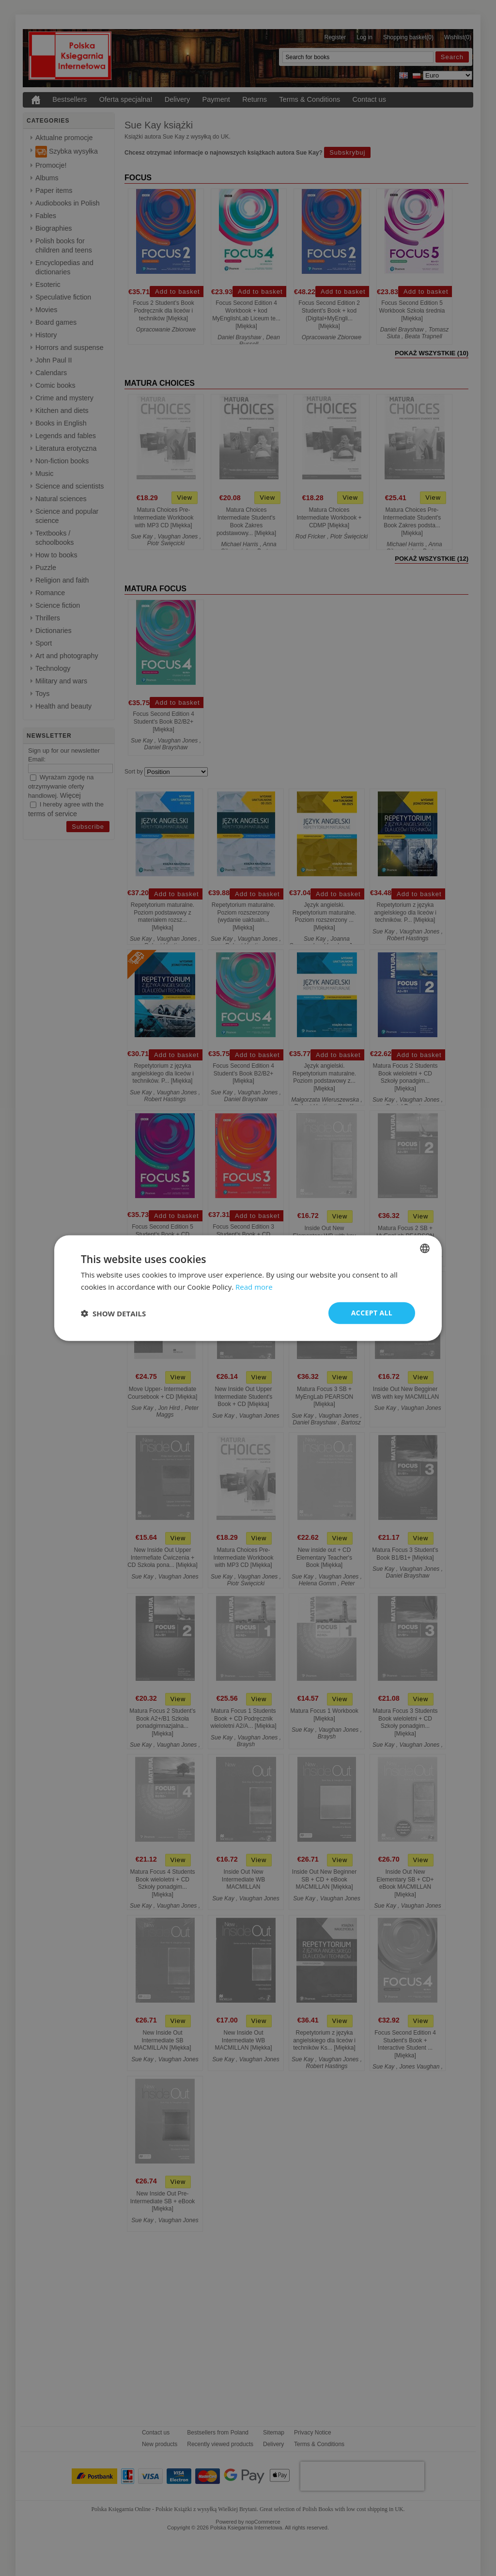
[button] (113, 1313)
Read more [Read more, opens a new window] (254, 1286)
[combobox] (425, 1248)
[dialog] (248, 1288)
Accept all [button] (371, 1312)
